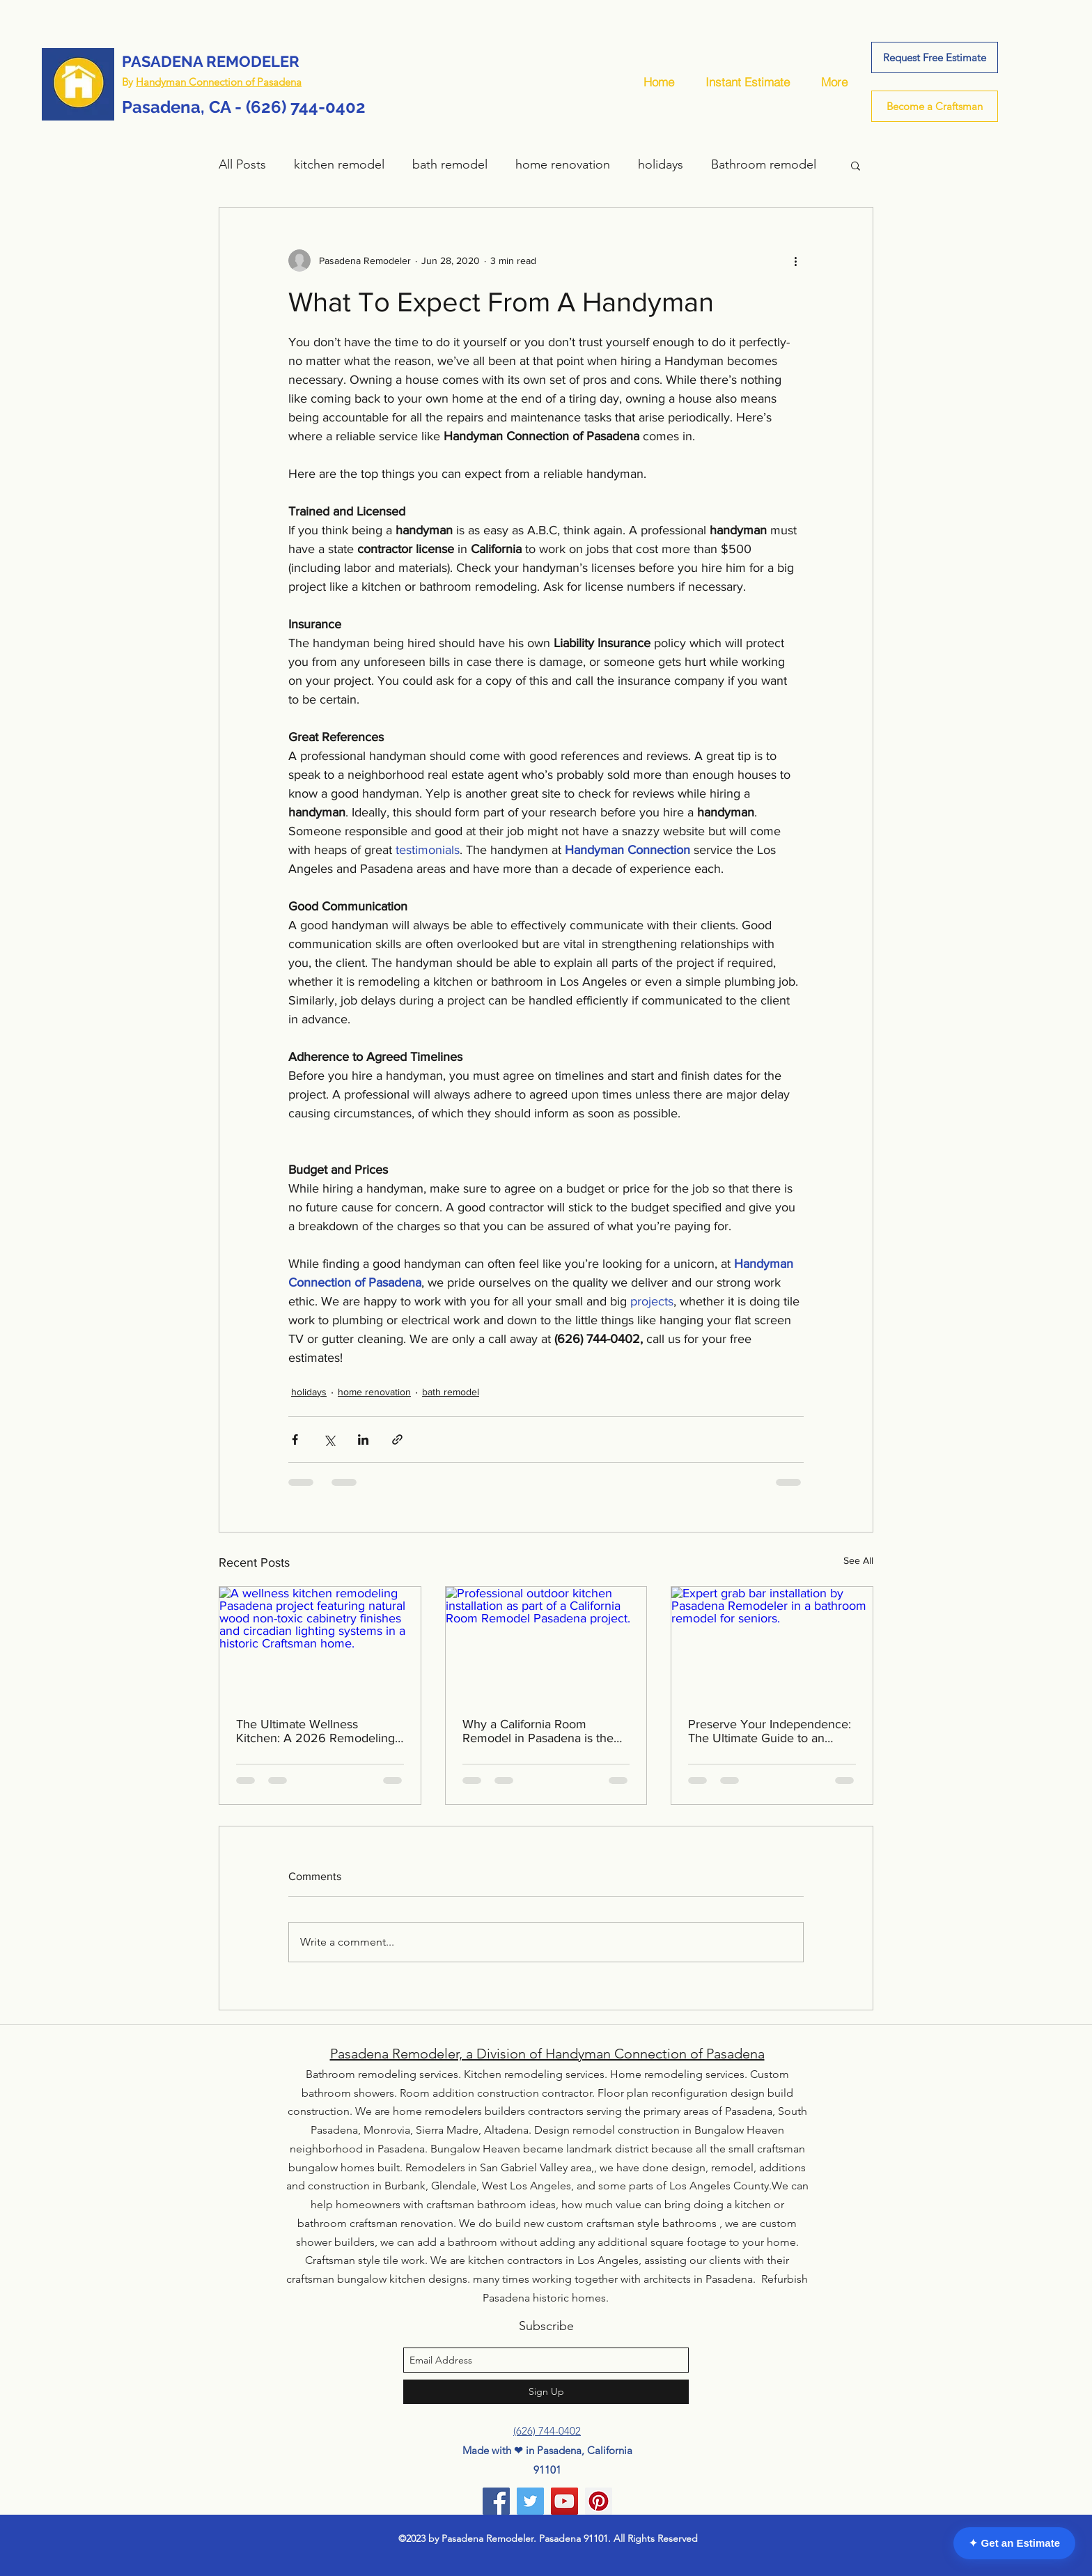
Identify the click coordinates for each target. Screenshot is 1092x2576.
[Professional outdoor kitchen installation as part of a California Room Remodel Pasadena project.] (546, 1643)
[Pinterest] (598, 2501)
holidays (660, 164)
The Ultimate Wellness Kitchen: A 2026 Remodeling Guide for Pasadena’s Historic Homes (316, 1731)
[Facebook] (496, 2501)
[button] (855, 165)
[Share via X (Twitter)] (329, 1439)
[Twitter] (530, 2501)
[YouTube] (564, 2501)
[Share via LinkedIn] (363, 1439)
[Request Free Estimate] (934, 57)
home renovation (562, 164)
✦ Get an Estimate (1014, 2543)
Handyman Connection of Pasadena (219, 81)
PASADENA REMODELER (210, 61)
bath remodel (450, 164)
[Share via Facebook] (295, 1439)
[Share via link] (397, 1439)
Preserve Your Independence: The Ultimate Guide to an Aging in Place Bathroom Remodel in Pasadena (769, 1731)
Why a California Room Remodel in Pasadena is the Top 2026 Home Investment (540, 1731)
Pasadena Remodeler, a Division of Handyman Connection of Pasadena (547, 2053)
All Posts (242, 164)
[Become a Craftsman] (934, 106)
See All (858, 1560)
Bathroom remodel (763, 164)
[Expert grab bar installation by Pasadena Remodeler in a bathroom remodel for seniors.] (772, 1643)
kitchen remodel (339, 164)
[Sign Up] (546, 2392)
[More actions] (795, 260)
